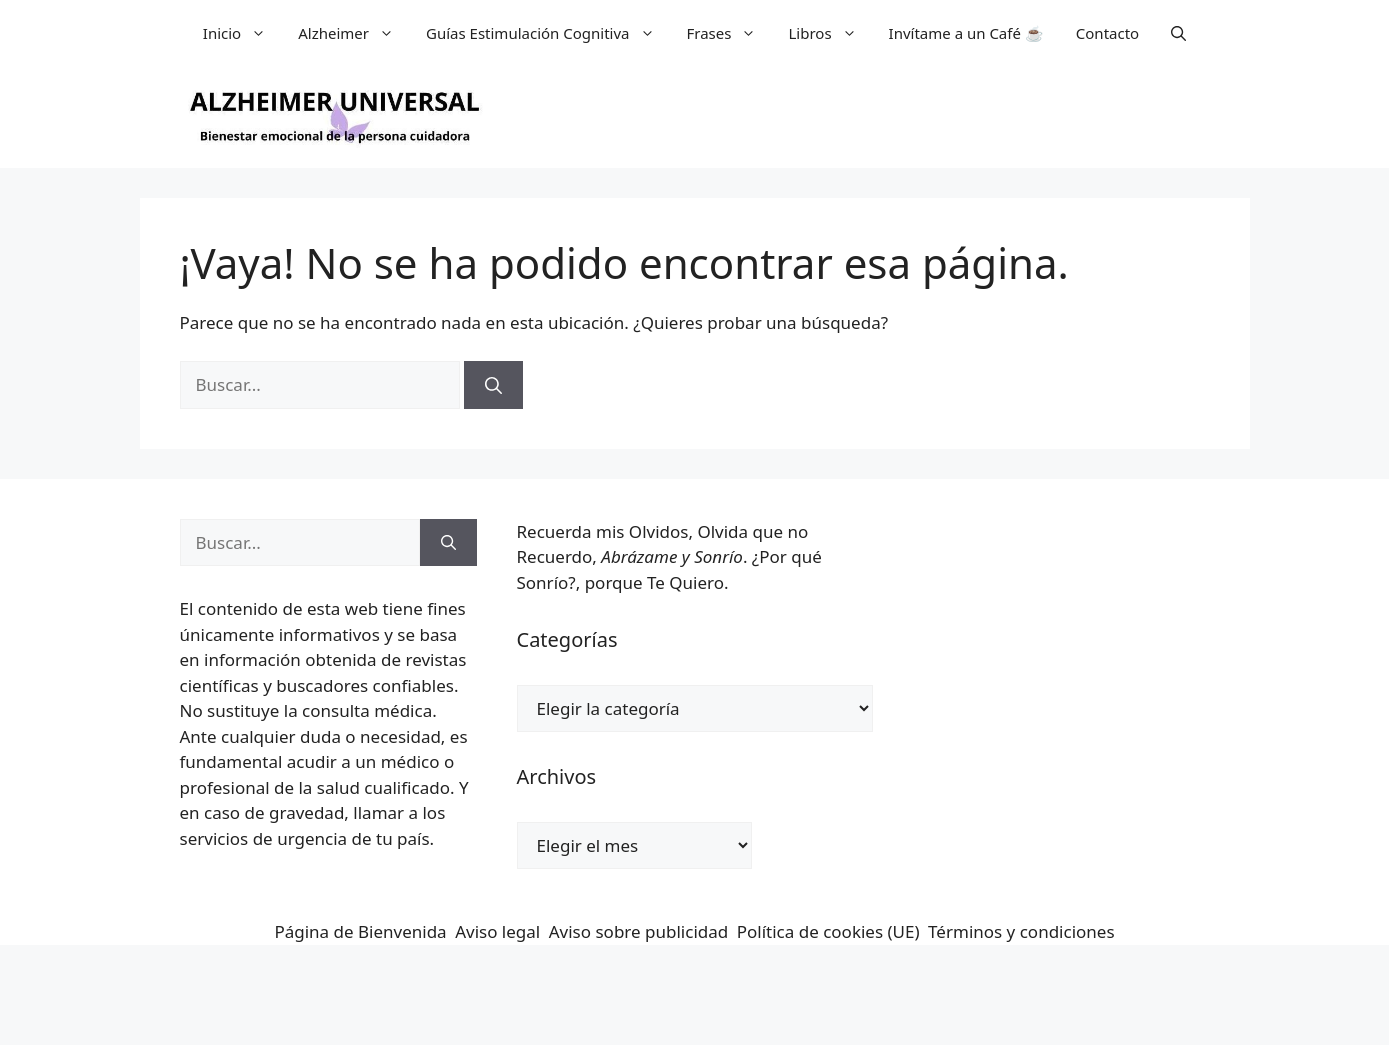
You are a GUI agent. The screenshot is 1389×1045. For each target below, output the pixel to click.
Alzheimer (354, 33)
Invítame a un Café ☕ (966, 33)
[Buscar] (493, 385)
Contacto (1107, 33)
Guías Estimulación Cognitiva (548, 33)
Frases (730, 33)
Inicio (242, 33)
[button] (1178, 33)
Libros (830, 33)
